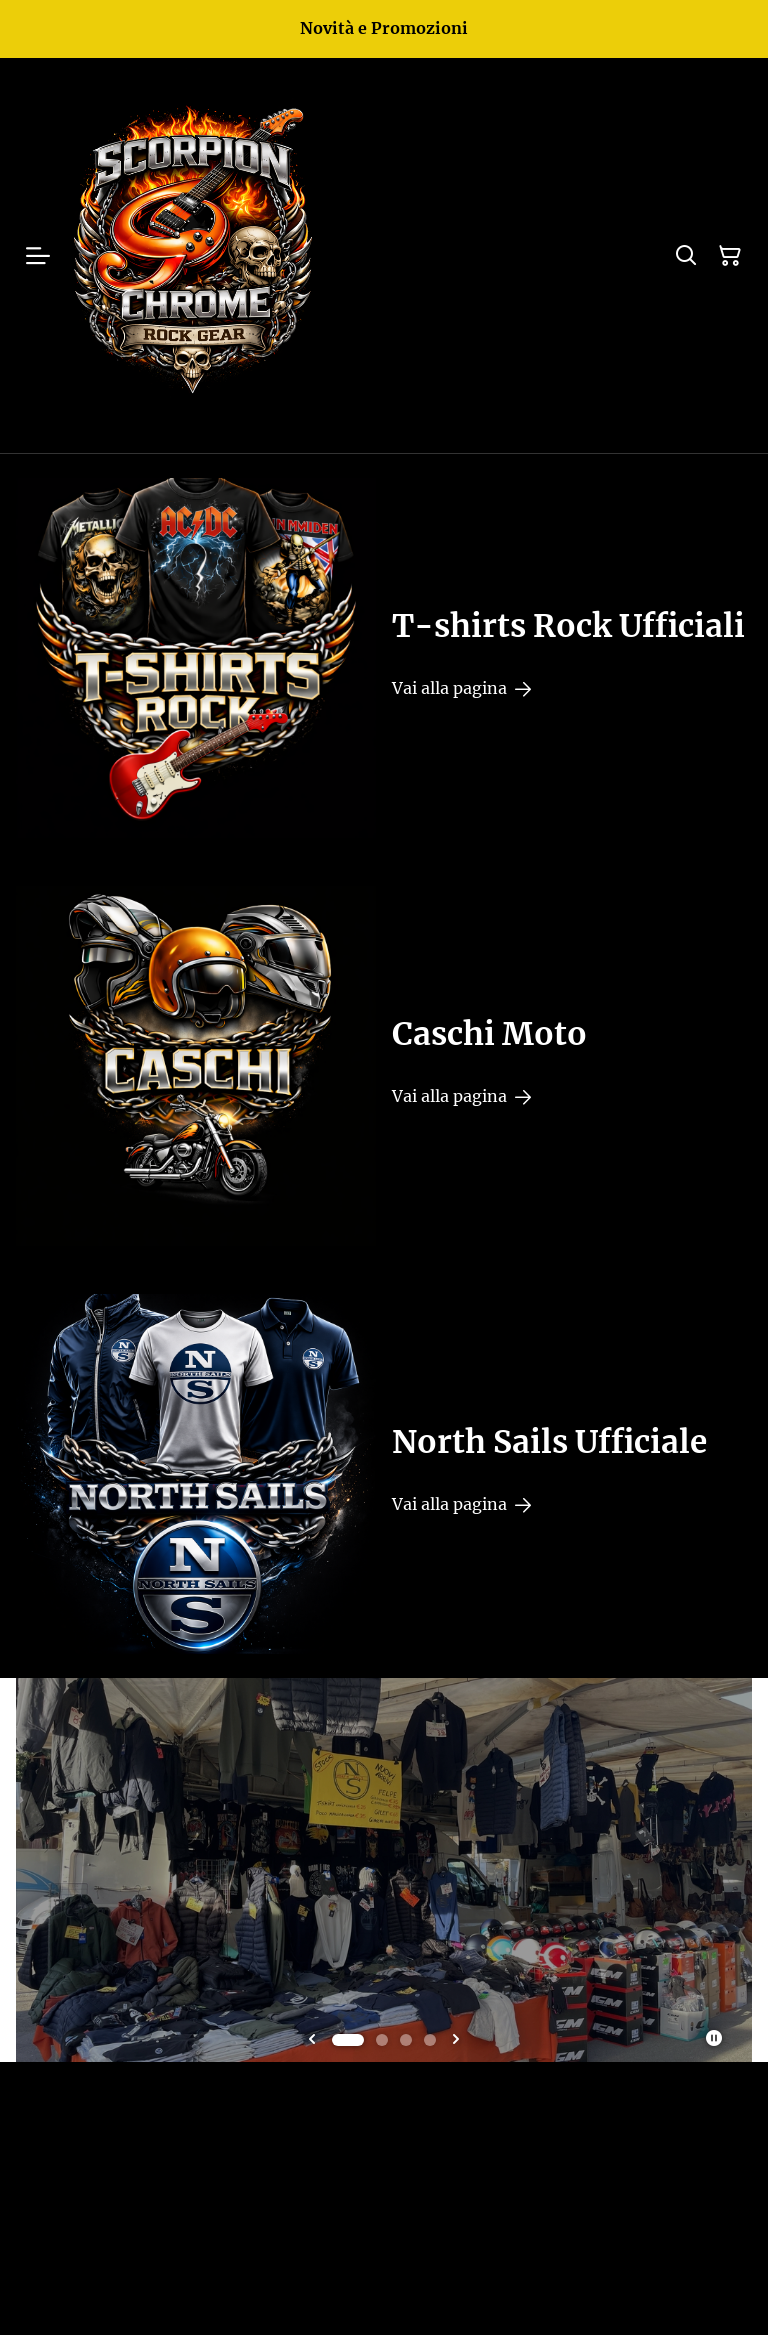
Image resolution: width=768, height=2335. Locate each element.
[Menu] (38, 255)
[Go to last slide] (312, 2040)
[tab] (348, 2040)
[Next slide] (456, 2040)
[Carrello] (730, 256)
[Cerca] (686, 256)
